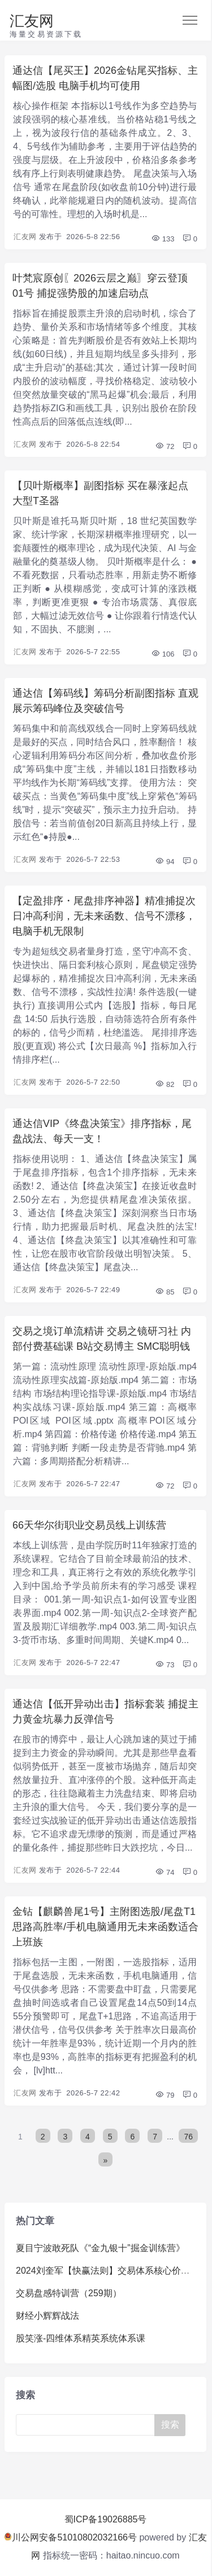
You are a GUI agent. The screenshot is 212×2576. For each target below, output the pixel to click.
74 (164, 1872)
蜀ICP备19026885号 (105, 2519)
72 (164, 446)
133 (162, 239)
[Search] (87, 2425)
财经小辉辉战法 (47, 2315)
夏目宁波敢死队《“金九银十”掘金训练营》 (100, 2248)
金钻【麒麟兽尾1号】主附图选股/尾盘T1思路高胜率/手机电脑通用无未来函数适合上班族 (105, 1927)
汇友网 (32, 20)
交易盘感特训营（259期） (69, 2293)
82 (164, 1084)
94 (164, 861)
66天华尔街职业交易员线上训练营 (89, 1525)
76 (188, 2136)
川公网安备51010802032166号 (70, 2537)
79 (164, 2095)
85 (164, 1292)
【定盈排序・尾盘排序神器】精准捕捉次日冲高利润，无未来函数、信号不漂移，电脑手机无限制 (104, 916)
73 (164, 1665)
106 (162, 654)
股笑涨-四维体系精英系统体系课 (80, 2338)
